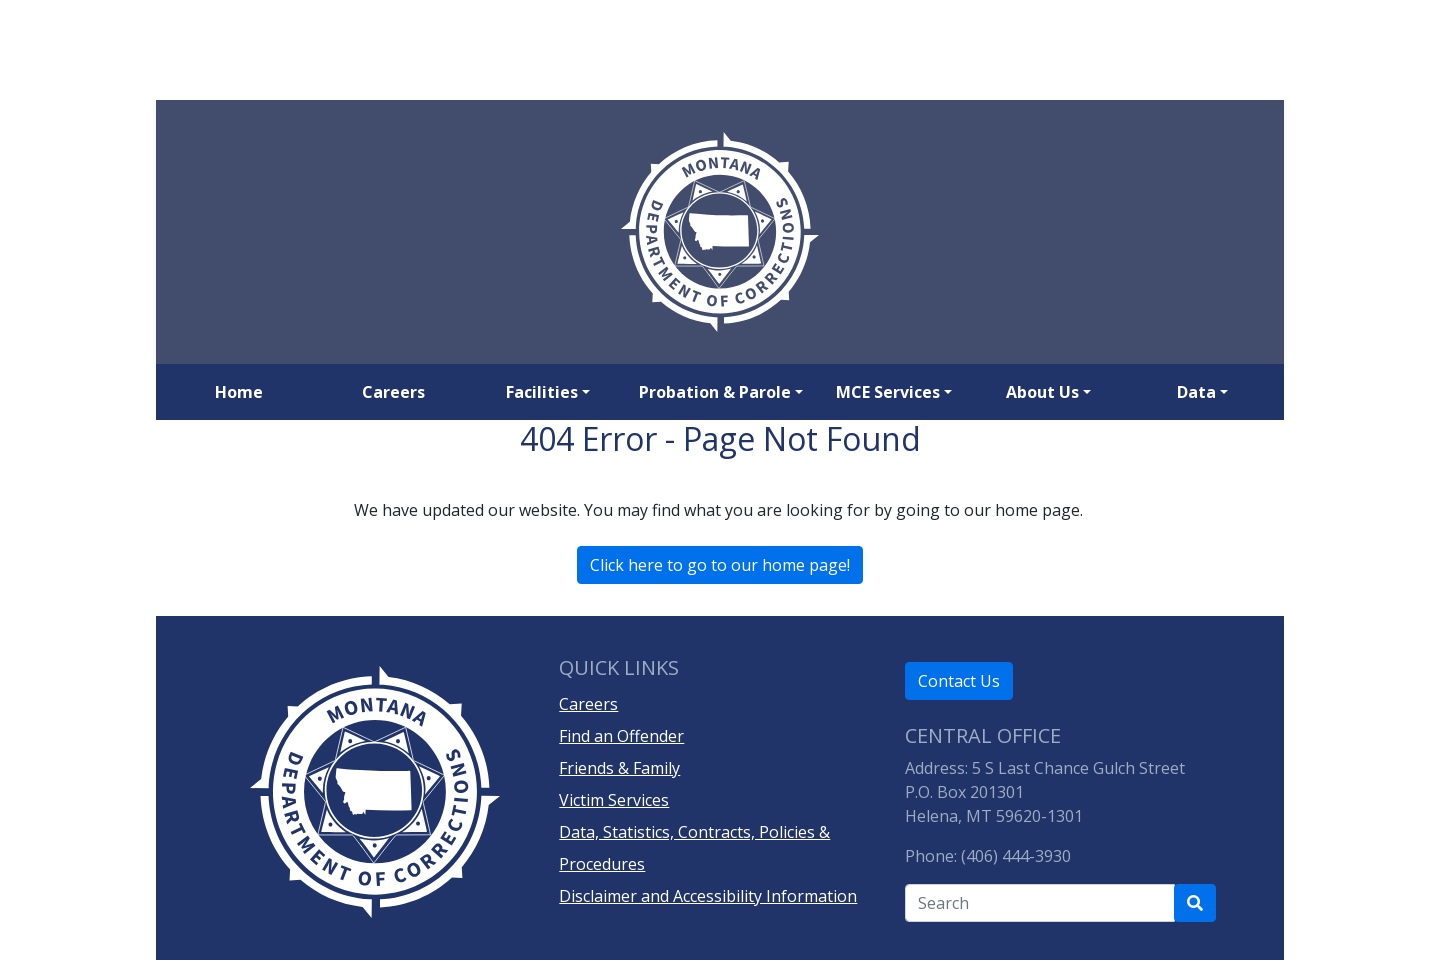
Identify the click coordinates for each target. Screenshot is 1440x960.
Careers (393, 392)
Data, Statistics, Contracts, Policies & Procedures (694, 848)
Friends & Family (619, 768)
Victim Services (614, 800)
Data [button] (1196, 392)
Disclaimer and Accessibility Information (708, 896)
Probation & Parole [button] (715, 392)
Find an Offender (621, 736)
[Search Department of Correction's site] (1195, 903)
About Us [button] (1042, 392)
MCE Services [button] (888, 392)
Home (239, 392)
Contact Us (959, 681)
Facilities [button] (542, 392)
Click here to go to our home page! (720, 565)
